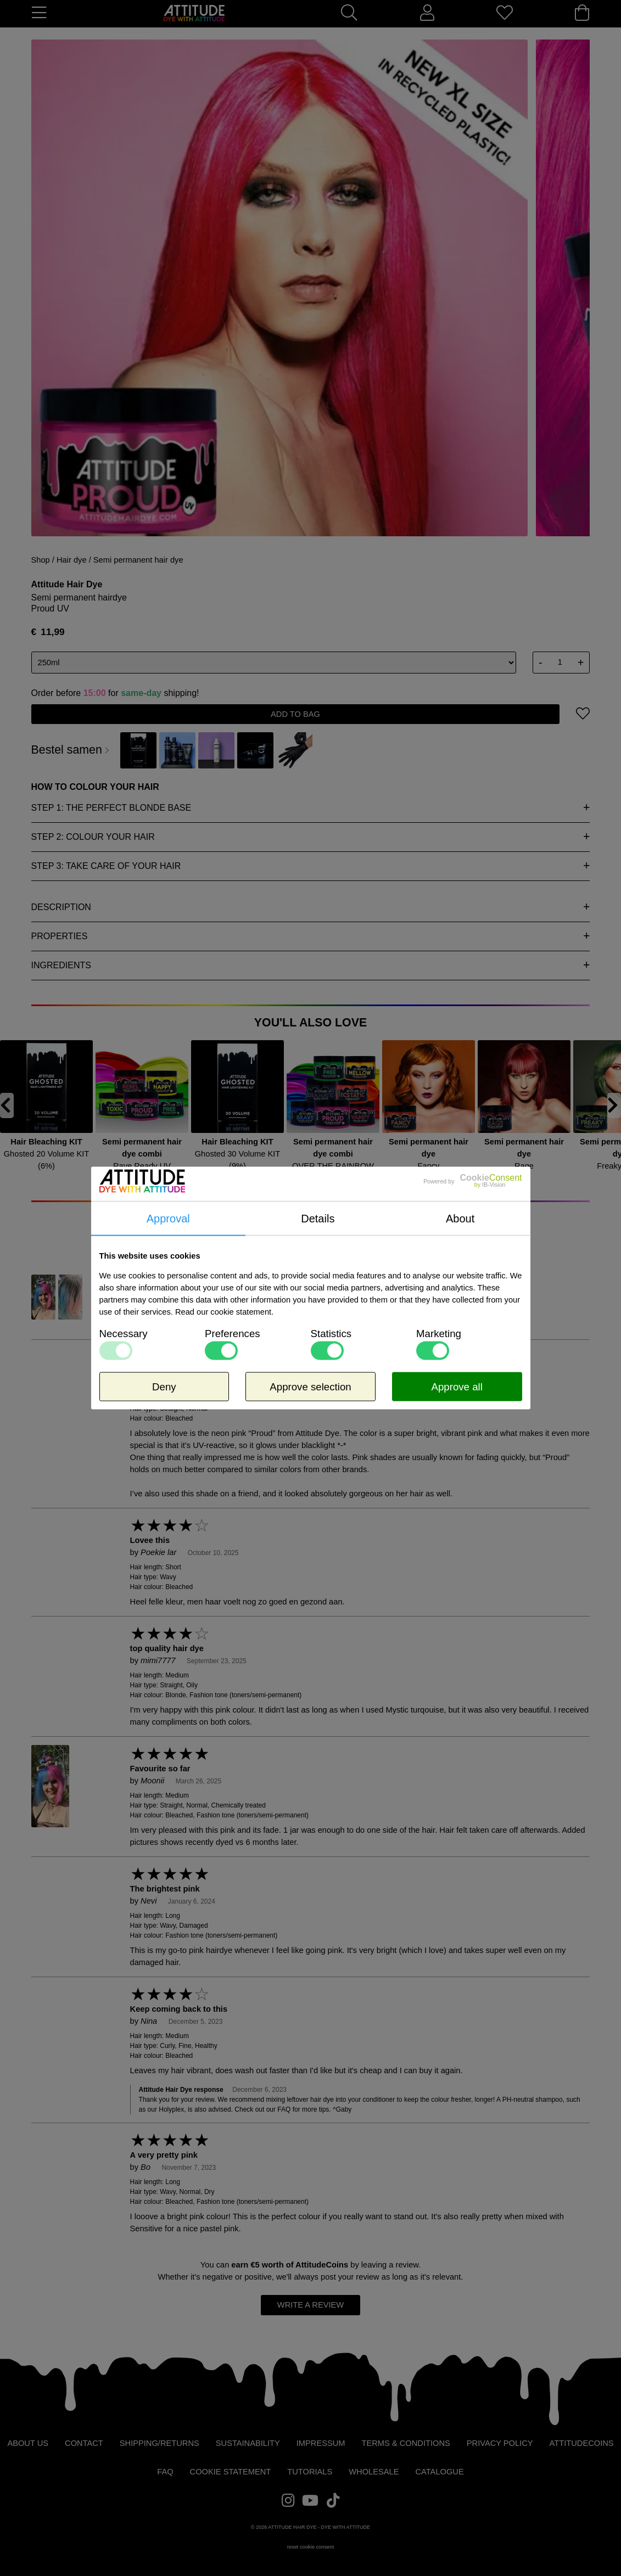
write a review (310, 2304)
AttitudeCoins (321, 2264)
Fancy (429, 1165)
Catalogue (439, 2471)
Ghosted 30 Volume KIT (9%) (238, 1159)
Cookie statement (230, 2471)
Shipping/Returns (159, 2443)
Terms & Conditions (406, 2443)
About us (27, 2443)
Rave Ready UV (142, 1165)
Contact (84, 2443)
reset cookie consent (310, 2547)
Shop (40, 559)
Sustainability (248, 2443)
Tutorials (309, 2471)
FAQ (165, 2471)
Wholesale (374, 2471)
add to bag (295, 714)
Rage (524, 1165)
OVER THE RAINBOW (333, 1165)
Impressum (320, 2443)
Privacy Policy (500, 2443)
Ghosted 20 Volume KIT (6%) (46, 1159)
